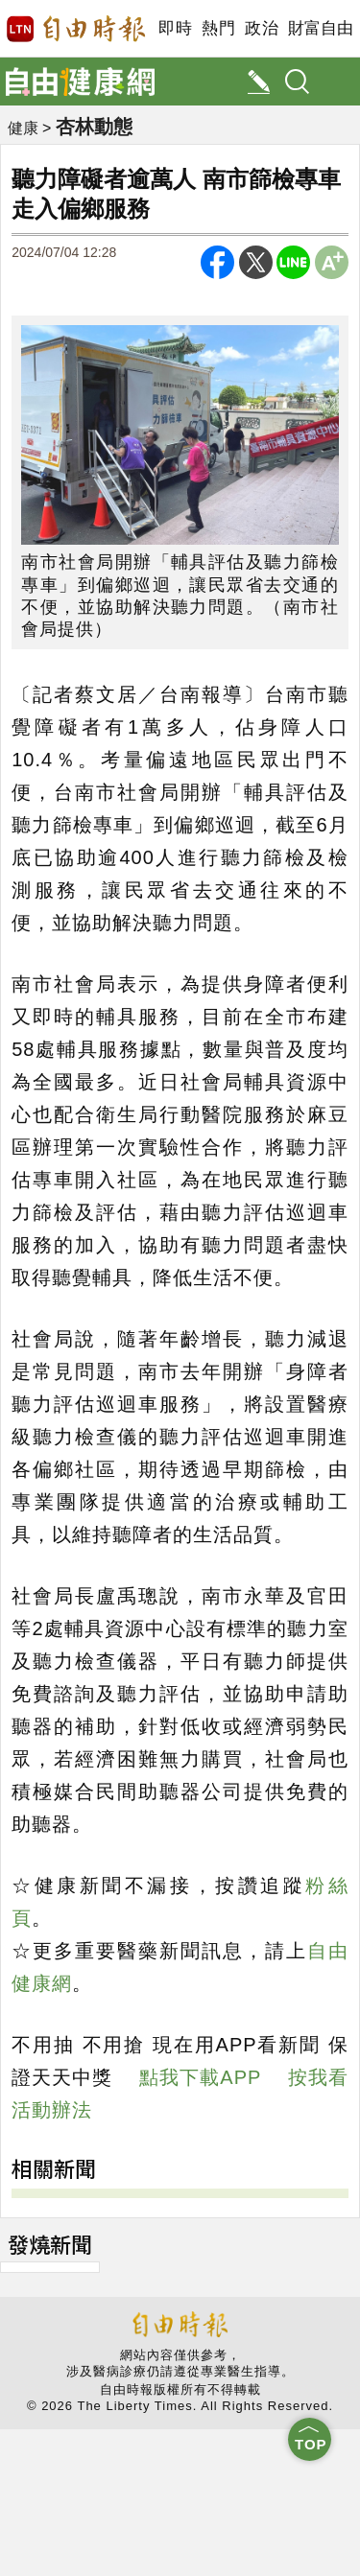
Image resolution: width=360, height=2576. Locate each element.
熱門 (218, 28)
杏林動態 (94, 126)
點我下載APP (200, 2077)
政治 (261, 28)
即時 (175, 28)
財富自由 (320, 28)
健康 (23, 128)
